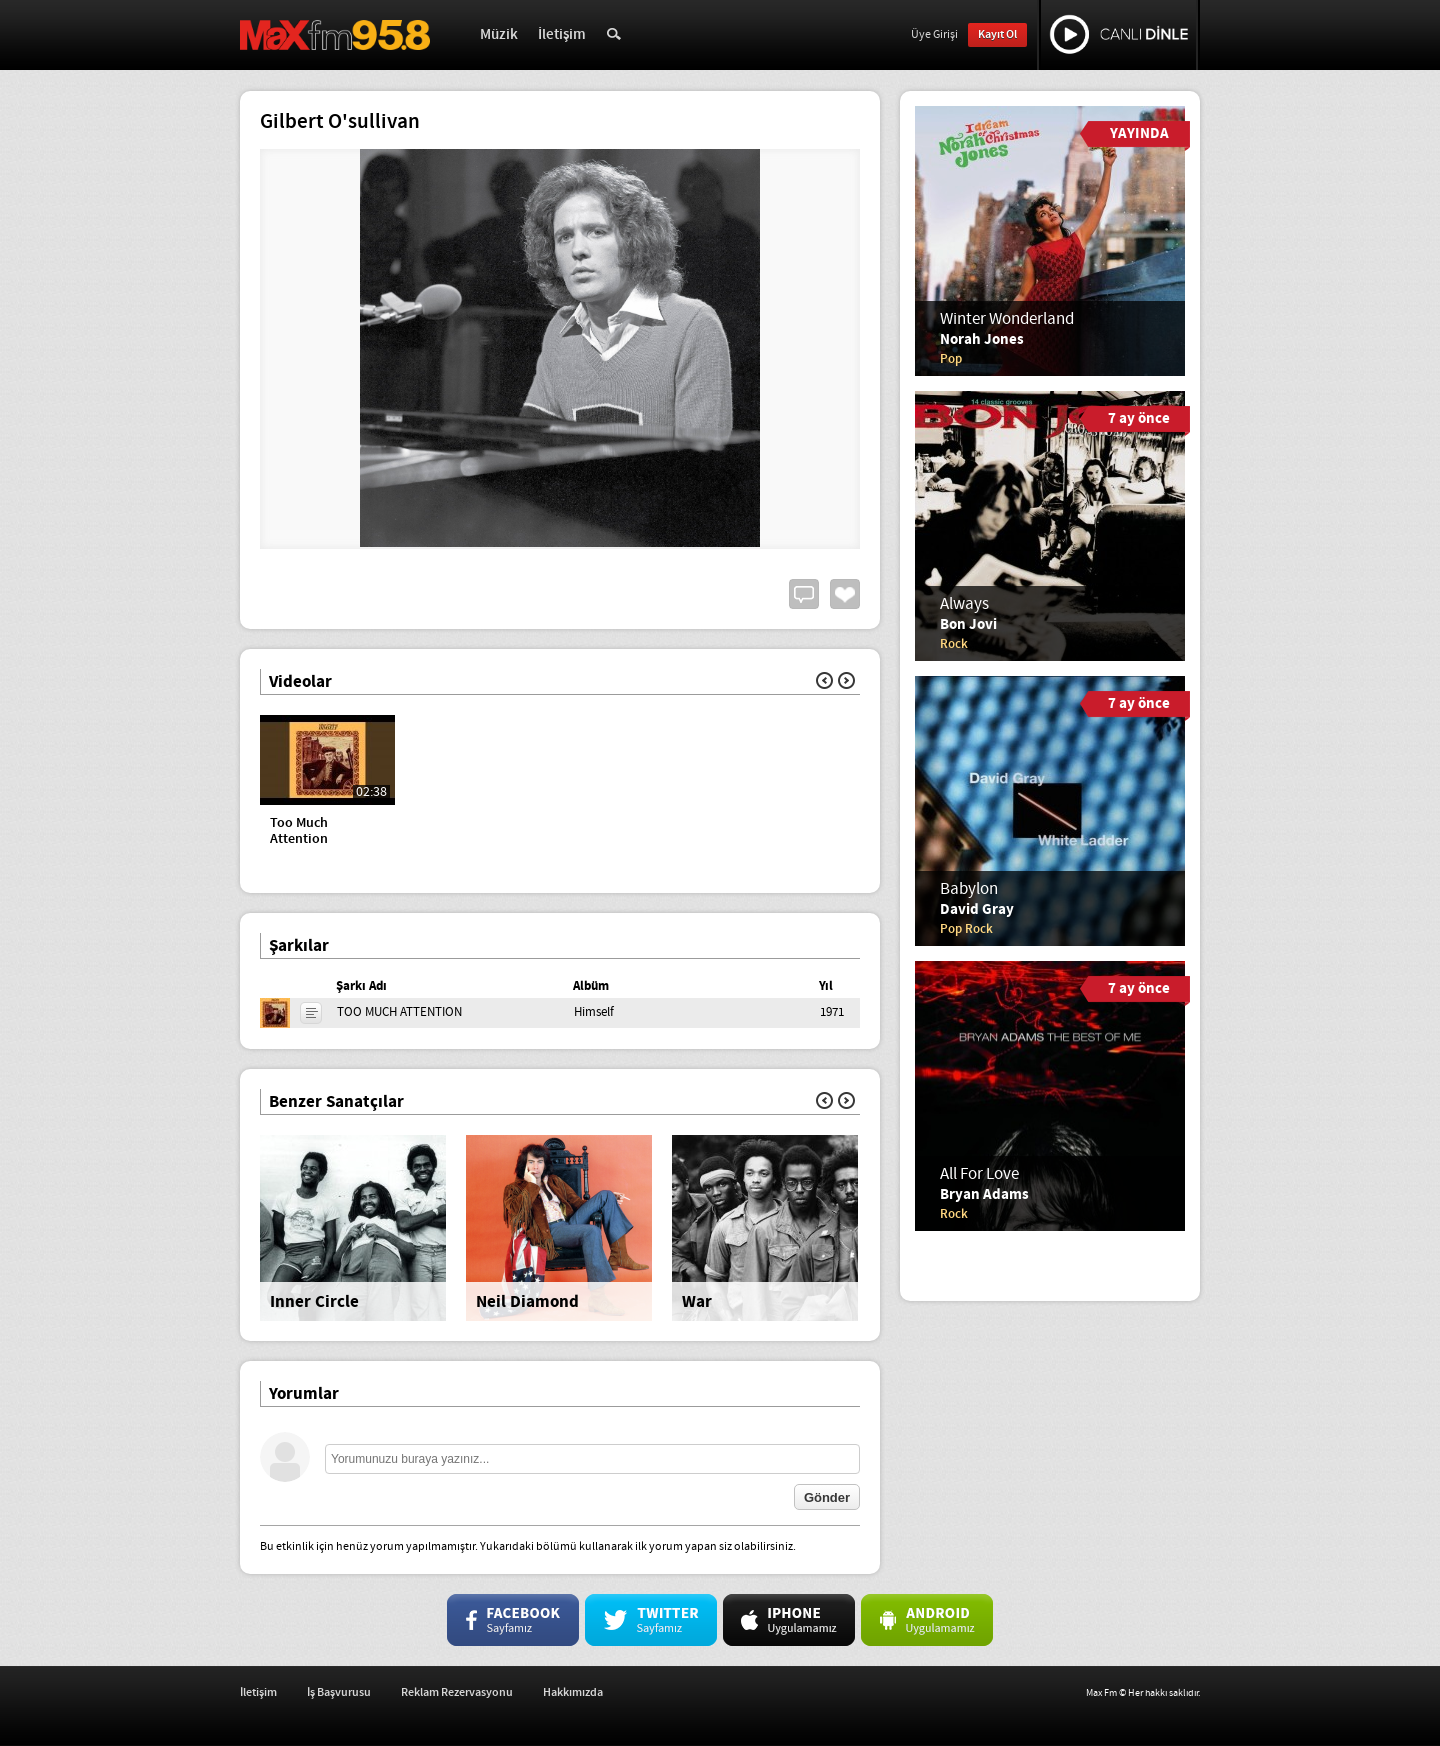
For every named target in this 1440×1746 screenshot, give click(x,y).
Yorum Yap (804, 594)
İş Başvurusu (339, 1692)
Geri (824, 680)
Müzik (499, 35)
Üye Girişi (934, 35)
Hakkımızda (573, 1692)
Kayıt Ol (997, 34)
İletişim (562, 35)
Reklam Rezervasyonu (457, 1692)
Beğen (845, 594)
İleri (846, 680)
